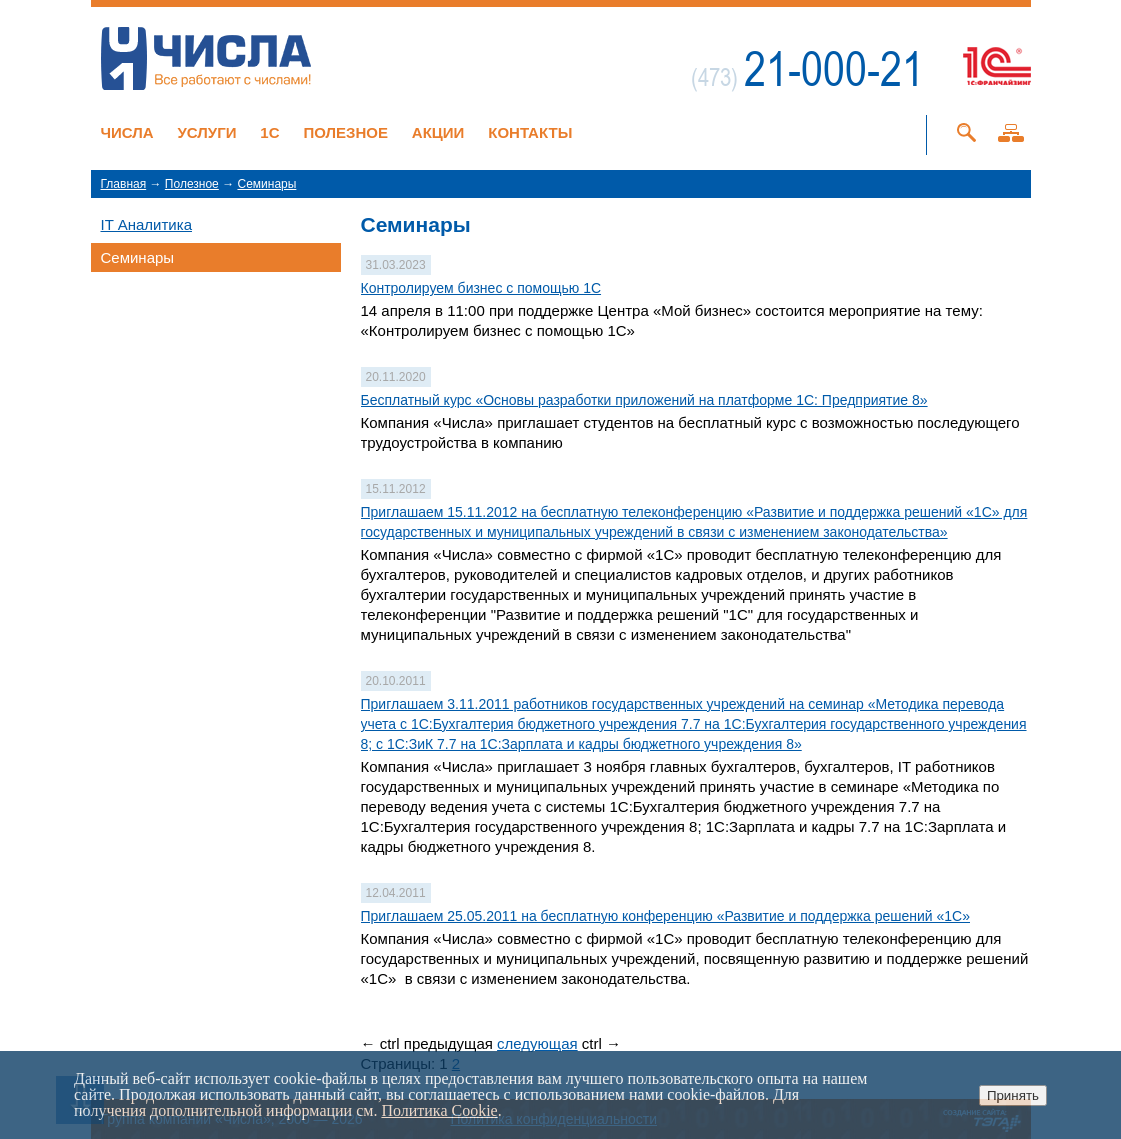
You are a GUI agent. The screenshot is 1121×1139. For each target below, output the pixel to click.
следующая (537, 1043)
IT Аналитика (146, 224)
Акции (438, 132)
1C (269, 132)
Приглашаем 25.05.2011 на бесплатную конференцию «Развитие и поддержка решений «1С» (666, 916)
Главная (124, 184)
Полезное (345, 132)
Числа (127, 132)
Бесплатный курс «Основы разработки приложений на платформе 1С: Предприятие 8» (644, 400)
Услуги (207, 132)
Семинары (266, 184)
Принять (1013, 1095)
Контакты (530, 132)
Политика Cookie (439, 1110)
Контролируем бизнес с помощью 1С (481, 288)
